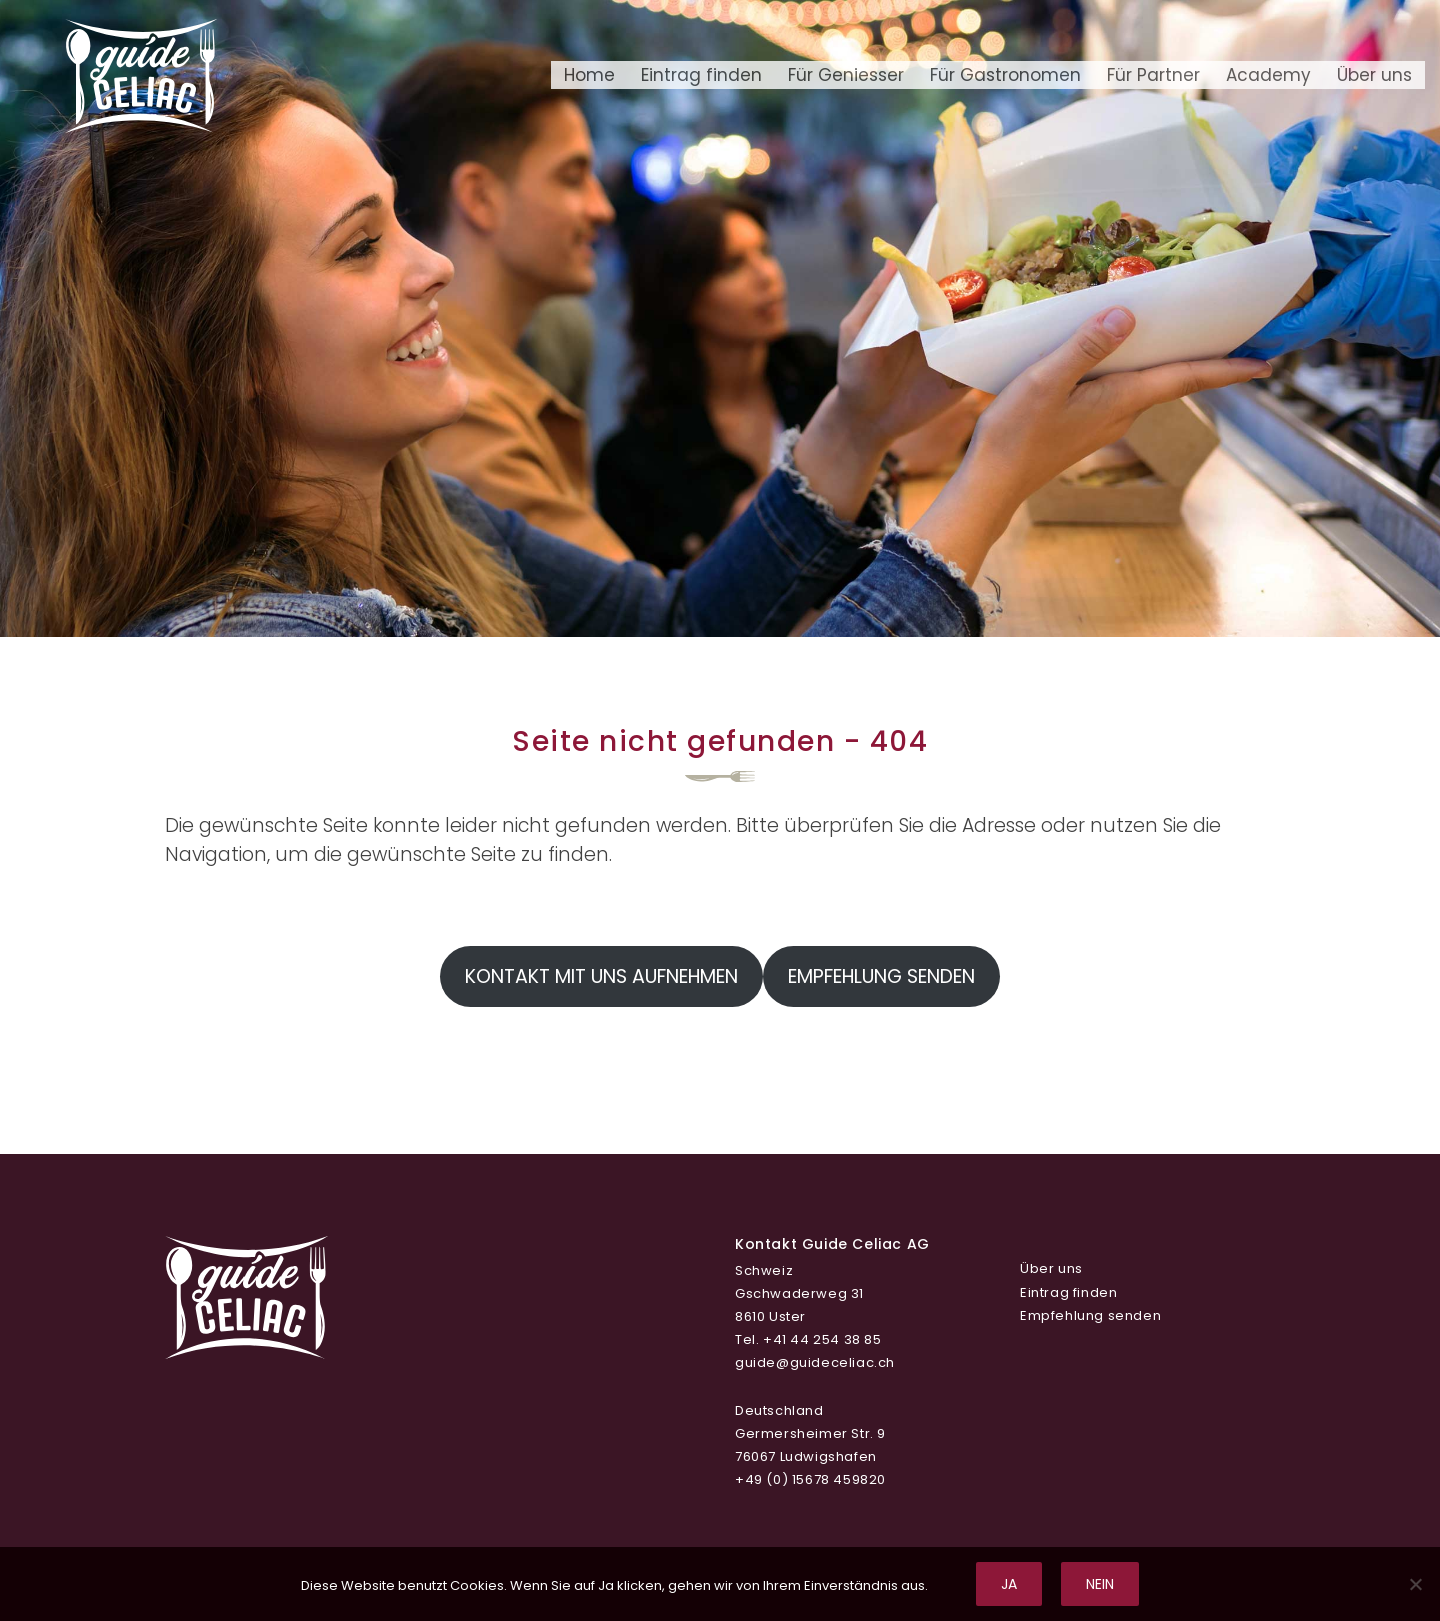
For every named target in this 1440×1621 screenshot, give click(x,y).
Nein (1100, 1584)
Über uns (1374, 75)
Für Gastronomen (1005, 75)
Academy (1268, 75)
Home (589, 75)
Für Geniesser (846, 75)
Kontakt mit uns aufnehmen (601, 976)
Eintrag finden (701, 75)
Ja (1009, 1584)
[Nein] (1415, 1584)
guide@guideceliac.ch (815, 1362)
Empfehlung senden (881, 976)
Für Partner (1153, 75)
